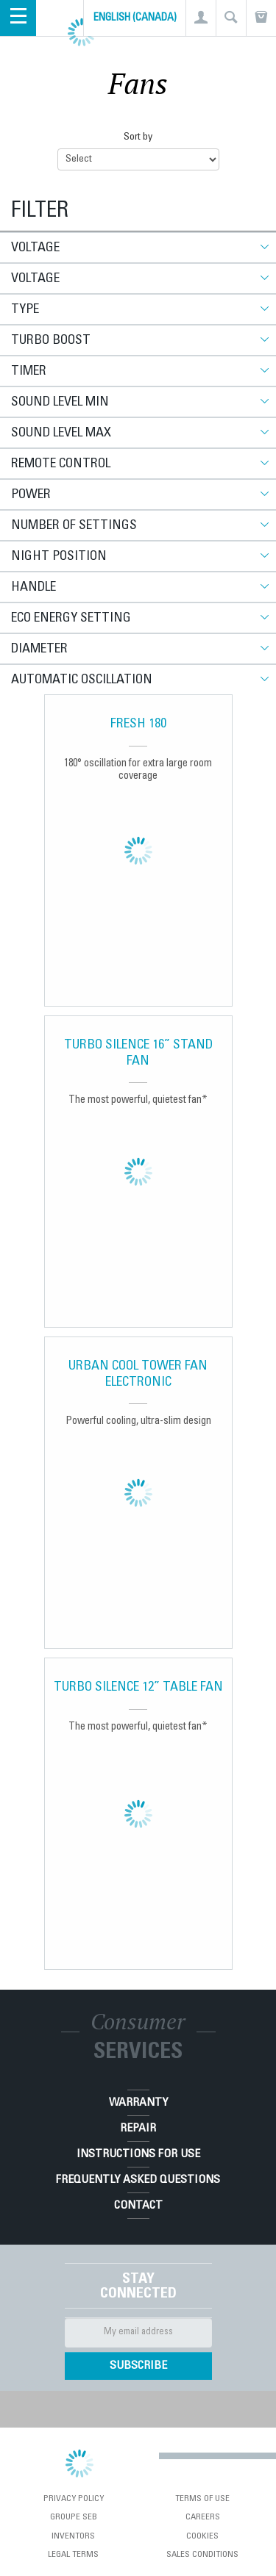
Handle (33, 587)
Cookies (202, 2536)
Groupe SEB (73, 2517)
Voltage (35, 248)
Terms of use (202, 2498)
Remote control (60, 464)
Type (25, 310)
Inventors (73, 2536)
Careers (202, 2517)
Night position (59, 557)
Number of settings (74, 526)
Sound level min (60, 402)
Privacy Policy (73, 2498)
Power (31, 495)
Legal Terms (73, 2554)
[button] (200, 18)
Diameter (39, 649)
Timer (28, 371)
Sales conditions (202, 2554)
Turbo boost (51, 341)
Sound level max (61, 433)
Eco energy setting (71, 618)
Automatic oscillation (81, 680)
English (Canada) (135, 18)
